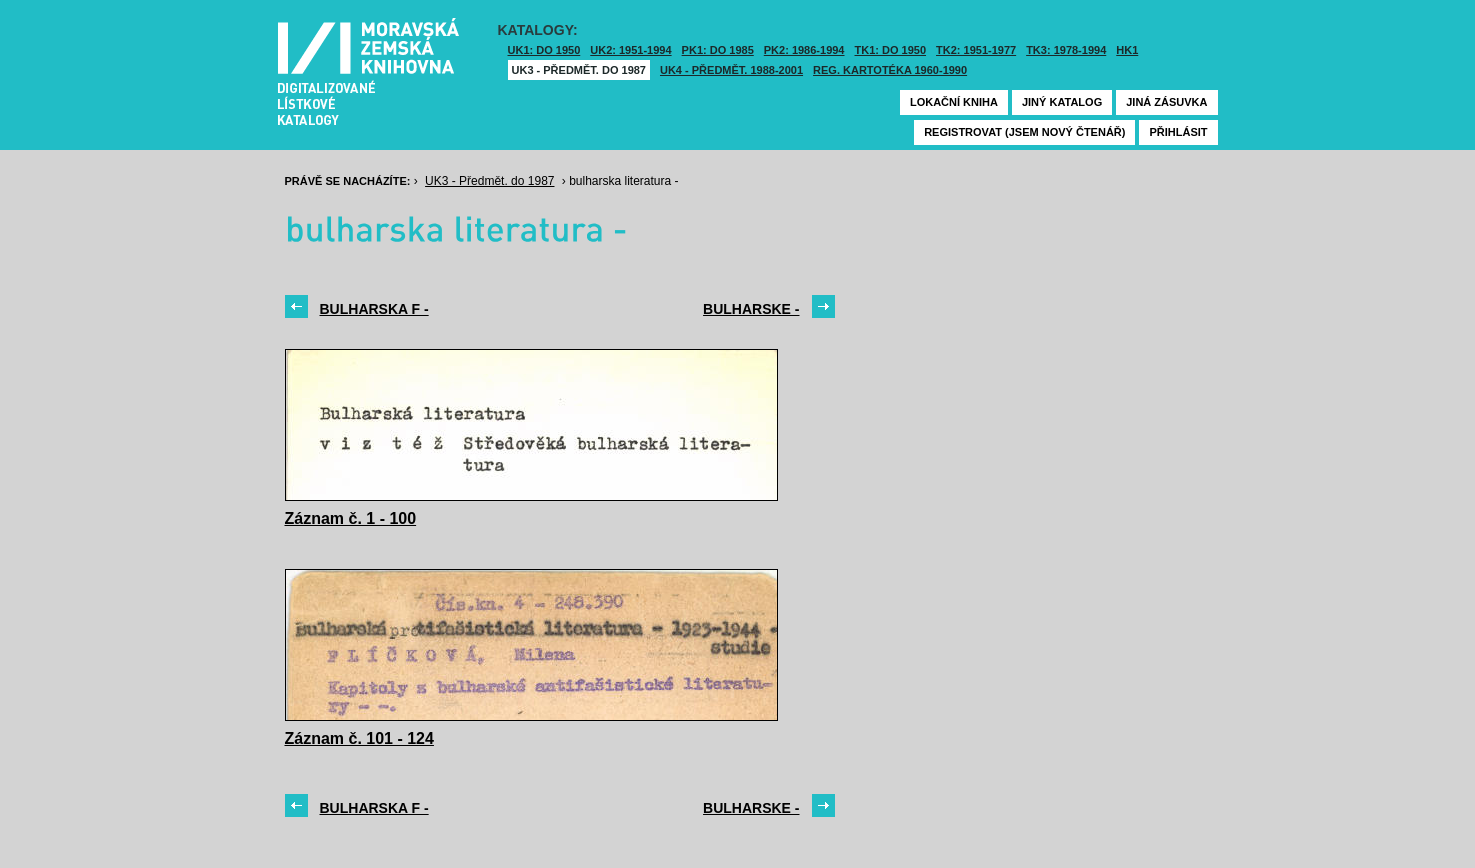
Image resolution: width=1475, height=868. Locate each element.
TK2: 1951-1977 (976, 50)
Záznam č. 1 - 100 (351, 518)
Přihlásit (1178, 132)
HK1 (1127, 50)
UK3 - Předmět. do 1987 (579, 70)
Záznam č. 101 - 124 (359, 738)
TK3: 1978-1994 (1066, 50)
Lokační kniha (954, 102)
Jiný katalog (1062, 102)
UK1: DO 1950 (544, 50)
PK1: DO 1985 (718, 50)
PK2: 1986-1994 (804, 50)
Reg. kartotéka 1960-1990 (890, 70)
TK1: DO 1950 (891, 50)
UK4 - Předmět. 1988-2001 (731, 70)
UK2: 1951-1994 (630, 50)
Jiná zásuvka (1166, 102)
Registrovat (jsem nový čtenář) (1024, 132)
